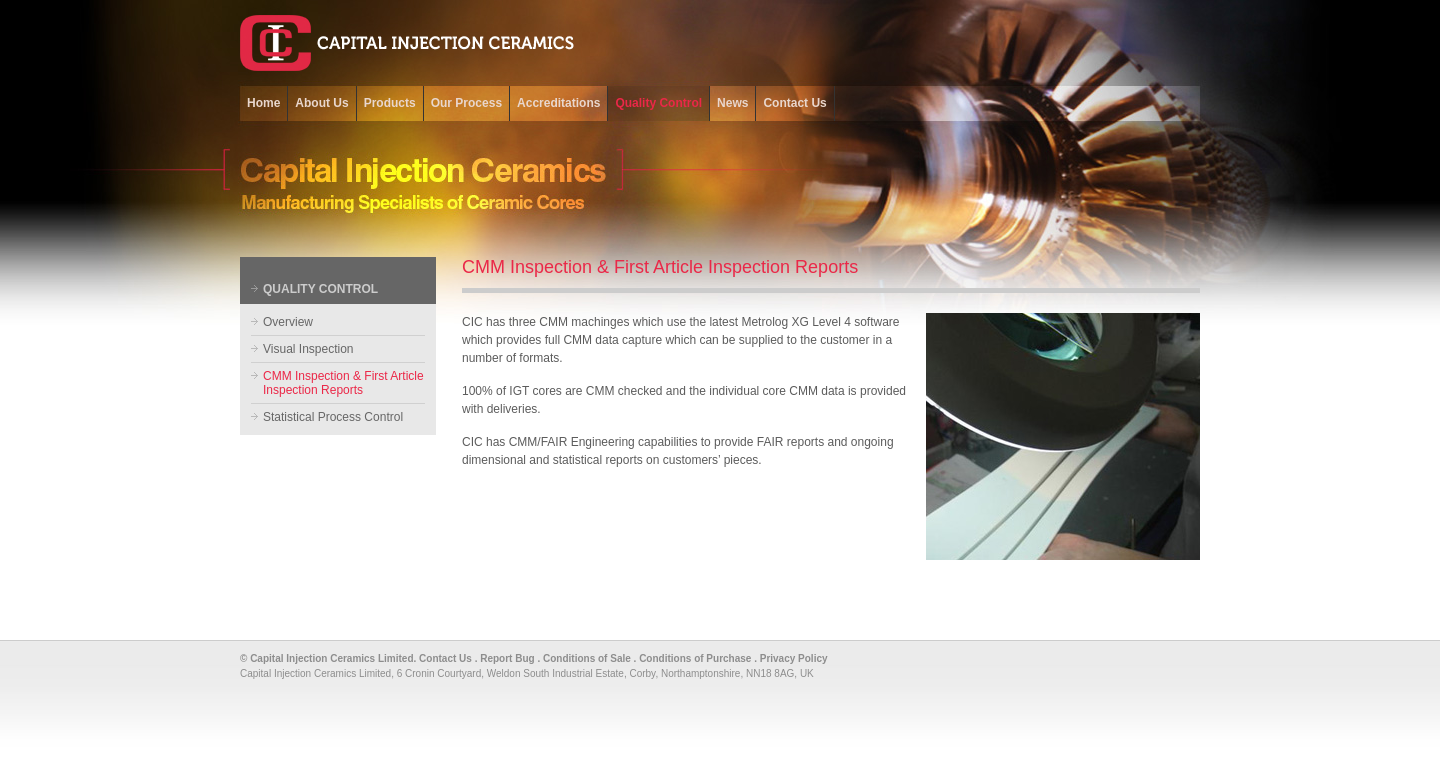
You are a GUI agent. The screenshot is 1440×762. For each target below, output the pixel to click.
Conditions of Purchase (695, 658)
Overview (288, 322)
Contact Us (445, 658)
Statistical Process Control (333, 417)
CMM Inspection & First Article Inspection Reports (343, 383)
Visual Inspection (308, 349)
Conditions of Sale (587, 658)
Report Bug (507, 658)
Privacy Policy (794, 658)
